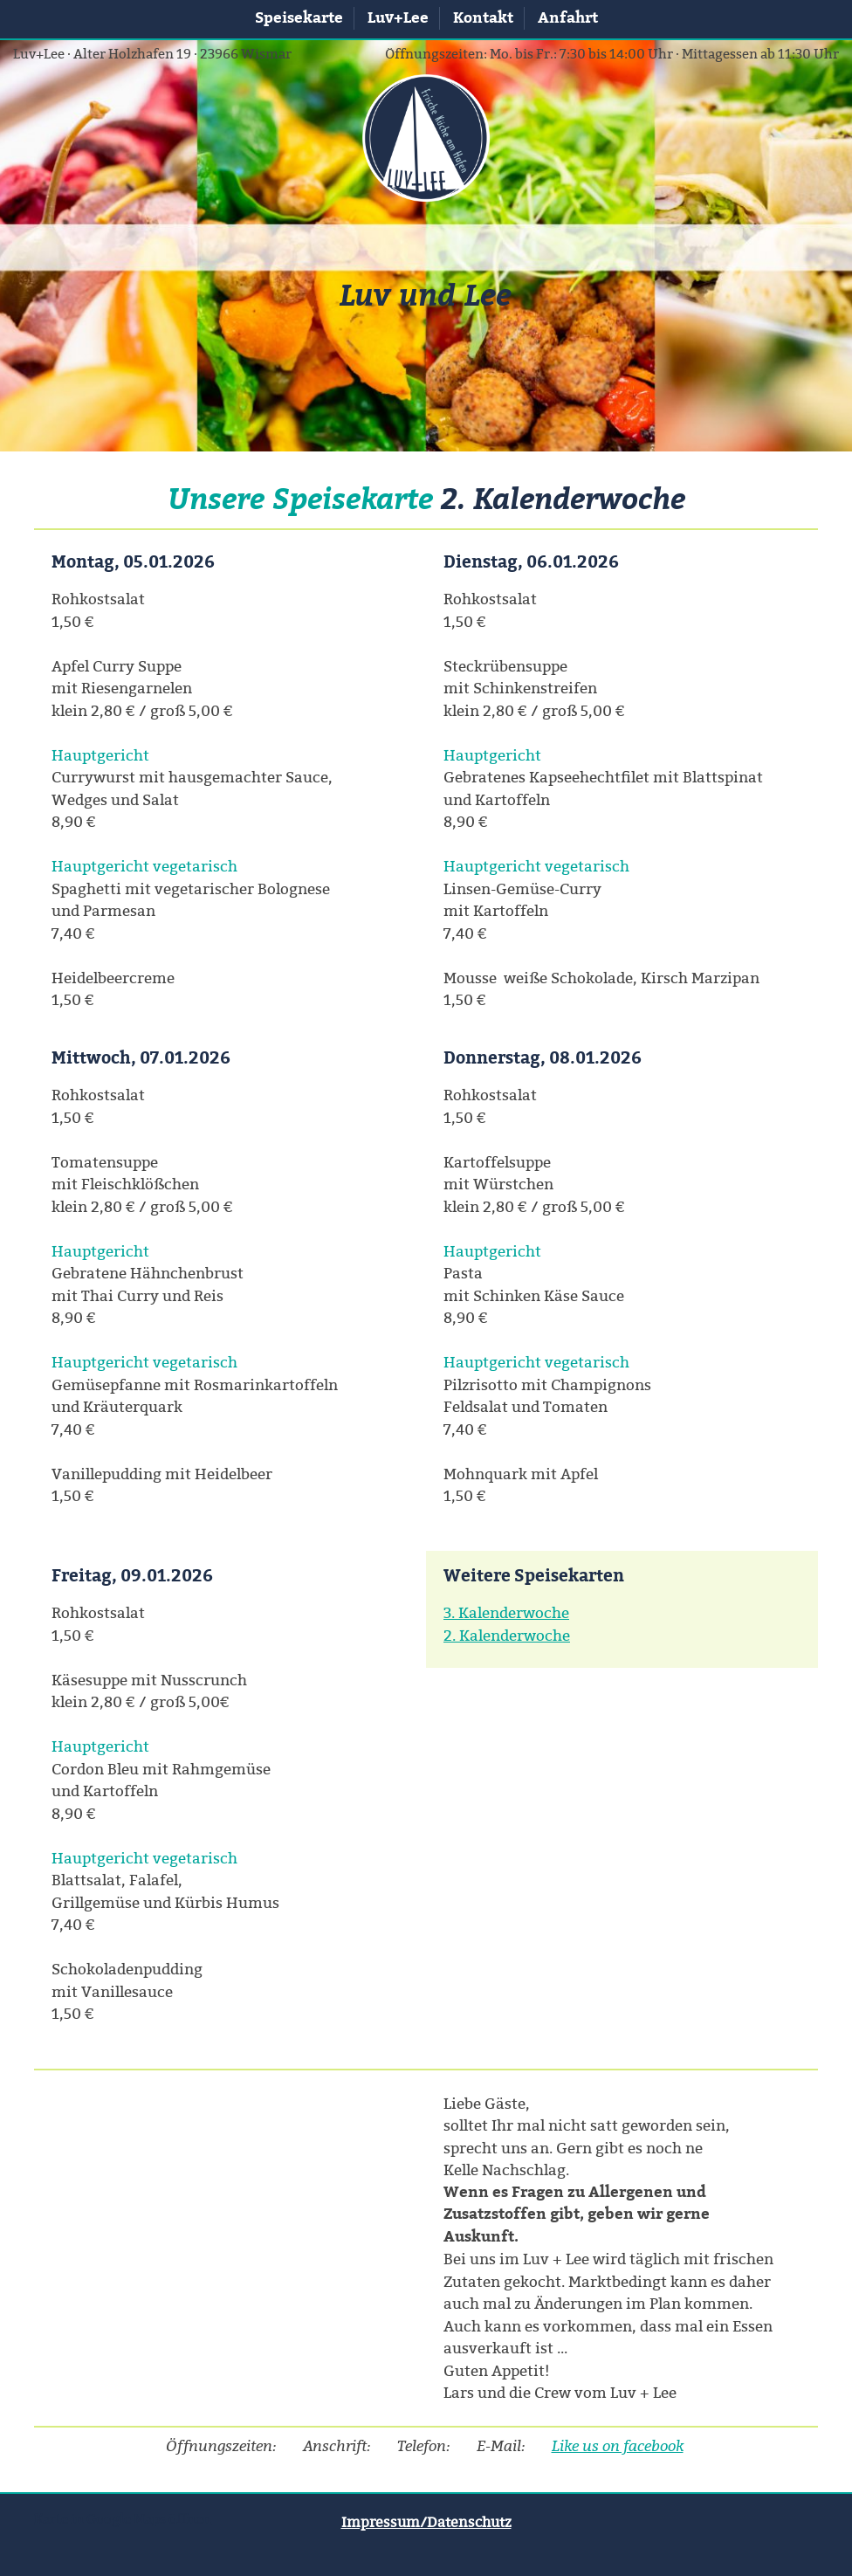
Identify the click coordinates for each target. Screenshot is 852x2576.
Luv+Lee (398, 17)
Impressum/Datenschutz (426, 2521)
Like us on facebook (618, 2445)
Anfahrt (568, 17)
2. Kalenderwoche (506, 1635)
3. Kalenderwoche (506, 1612)
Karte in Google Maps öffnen (122, 2519)
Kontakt (483, 17)
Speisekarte (299, 17)
